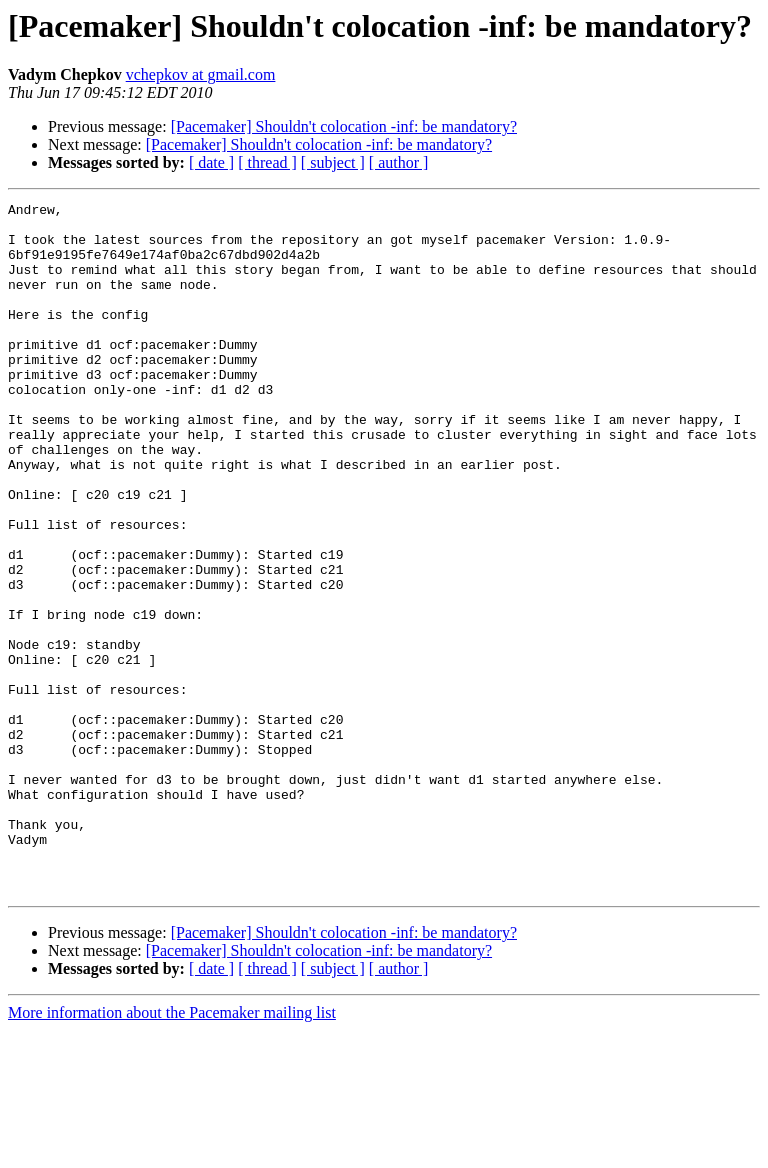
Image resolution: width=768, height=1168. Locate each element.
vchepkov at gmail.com (201, 74)
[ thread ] (267, 162)
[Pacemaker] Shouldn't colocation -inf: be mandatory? (344, 126)
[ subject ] (333, 162)
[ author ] (399, 162)
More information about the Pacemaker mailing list (172, 1150)
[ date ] (211, 162)
